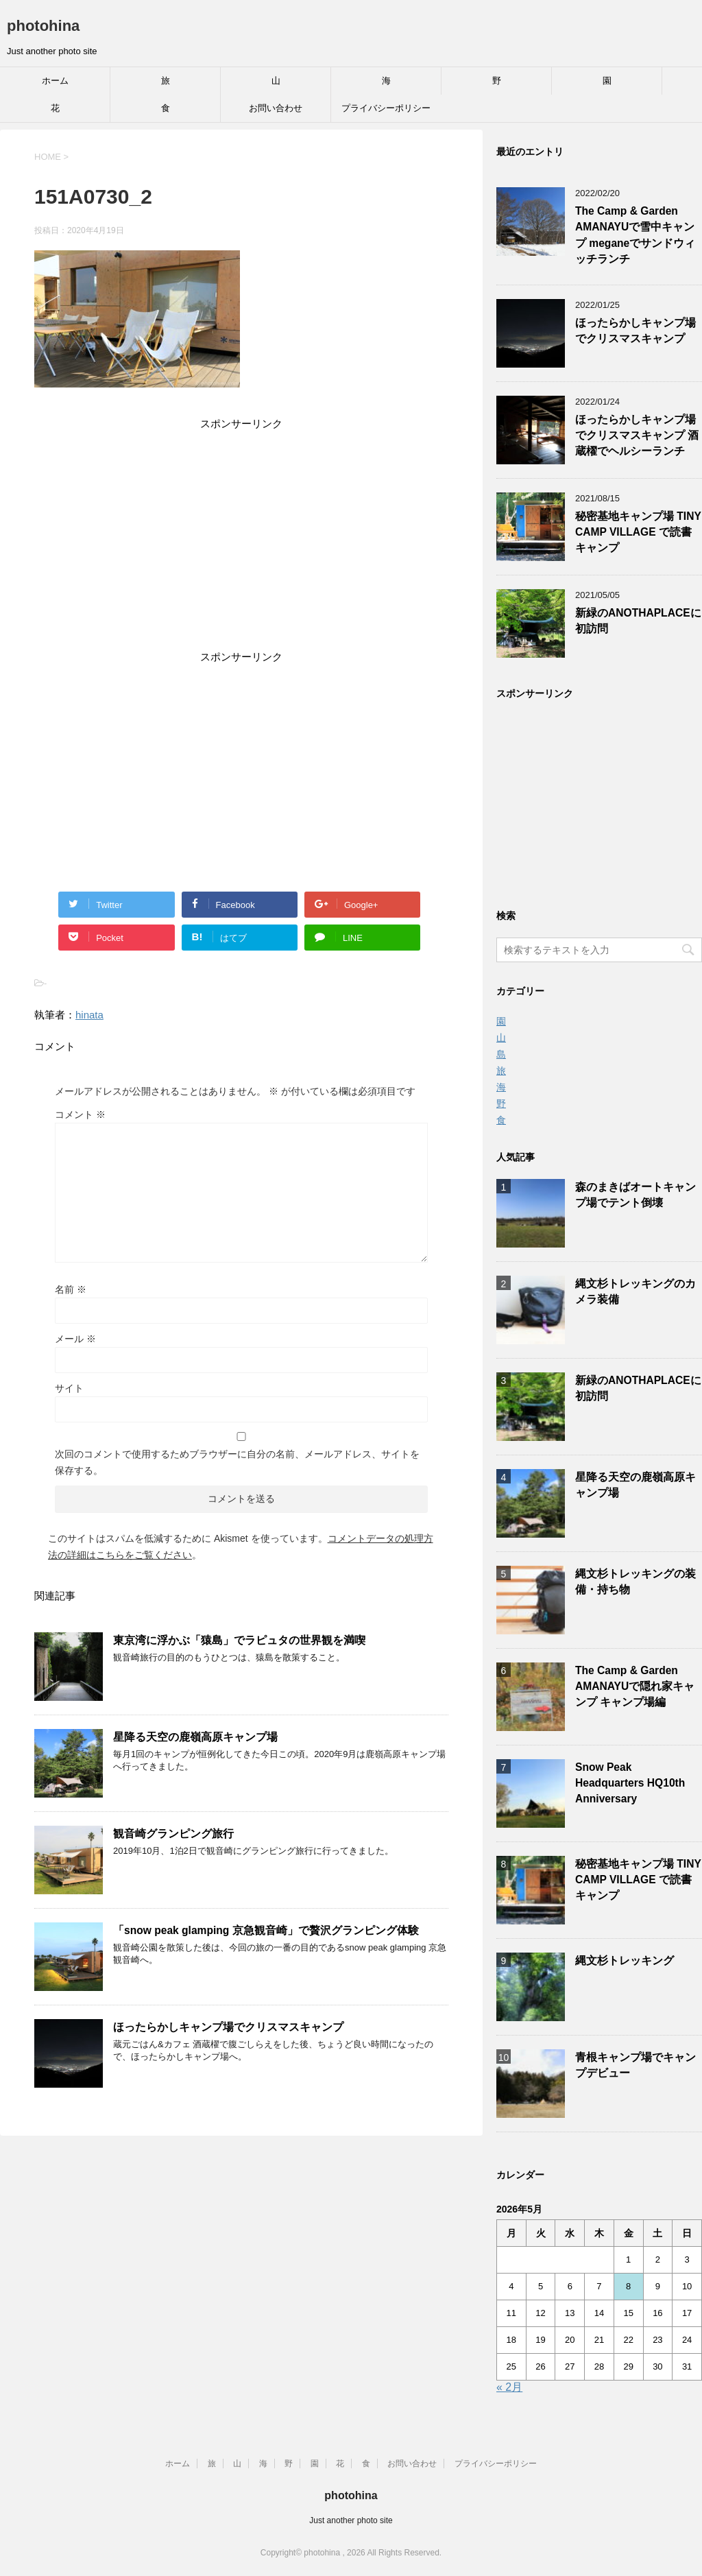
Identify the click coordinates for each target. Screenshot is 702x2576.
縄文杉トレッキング (624, 1960)
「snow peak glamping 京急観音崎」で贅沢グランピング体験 (266, 1930)
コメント (80, 1114)
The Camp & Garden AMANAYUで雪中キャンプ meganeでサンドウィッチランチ (635, 235)
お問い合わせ (275, 108)
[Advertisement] (241, 542)
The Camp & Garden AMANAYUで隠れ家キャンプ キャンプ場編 (634, 1686)
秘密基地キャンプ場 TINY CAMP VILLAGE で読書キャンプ (638, 532)
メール (75, 1338)
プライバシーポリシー (386, 108)
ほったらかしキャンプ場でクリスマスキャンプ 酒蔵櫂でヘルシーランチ (637, 435)
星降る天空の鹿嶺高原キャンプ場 (195, 1737)
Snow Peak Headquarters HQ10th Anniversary (630, 1783)
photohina (43, 25)
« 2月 (509, 2387)
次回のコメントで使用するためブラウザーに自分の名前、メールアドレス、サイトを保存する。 (237, 1462)
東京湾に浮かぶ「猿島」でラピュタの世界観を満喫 (239, 1640)
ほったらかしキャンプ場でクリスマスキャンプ (228, 2027)
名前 (70, 1289)
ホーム (55, 80)
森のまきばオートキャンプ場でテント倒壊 (635, 1194)
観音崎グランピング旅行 (173, 1833)
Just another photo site (350, 2520)
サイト (69, 1388)
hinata (89, 1015)
